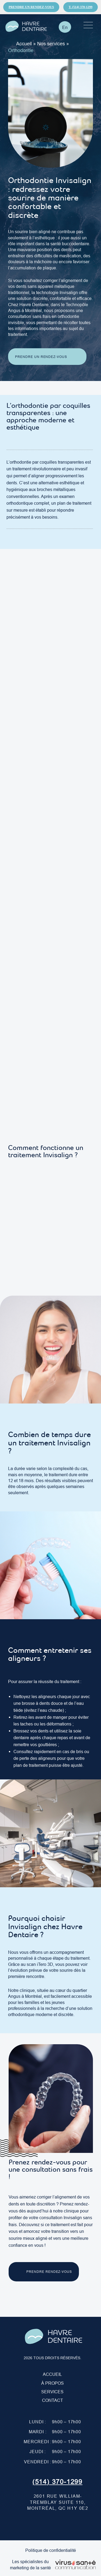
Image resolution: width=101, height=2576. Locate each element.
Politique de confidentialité (50, 2550)
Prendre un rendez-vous (31, 7)
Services (52, 2391)
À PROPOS (52, 2383)
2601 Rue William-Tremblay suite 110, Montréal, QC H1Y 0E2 (57, 2502)
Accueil (24, 43)
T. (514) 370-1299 (80, 7)
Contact (52, 2400)
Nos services (51, 43)
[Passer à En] (65, 27)
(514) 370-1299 (57, 2482)
